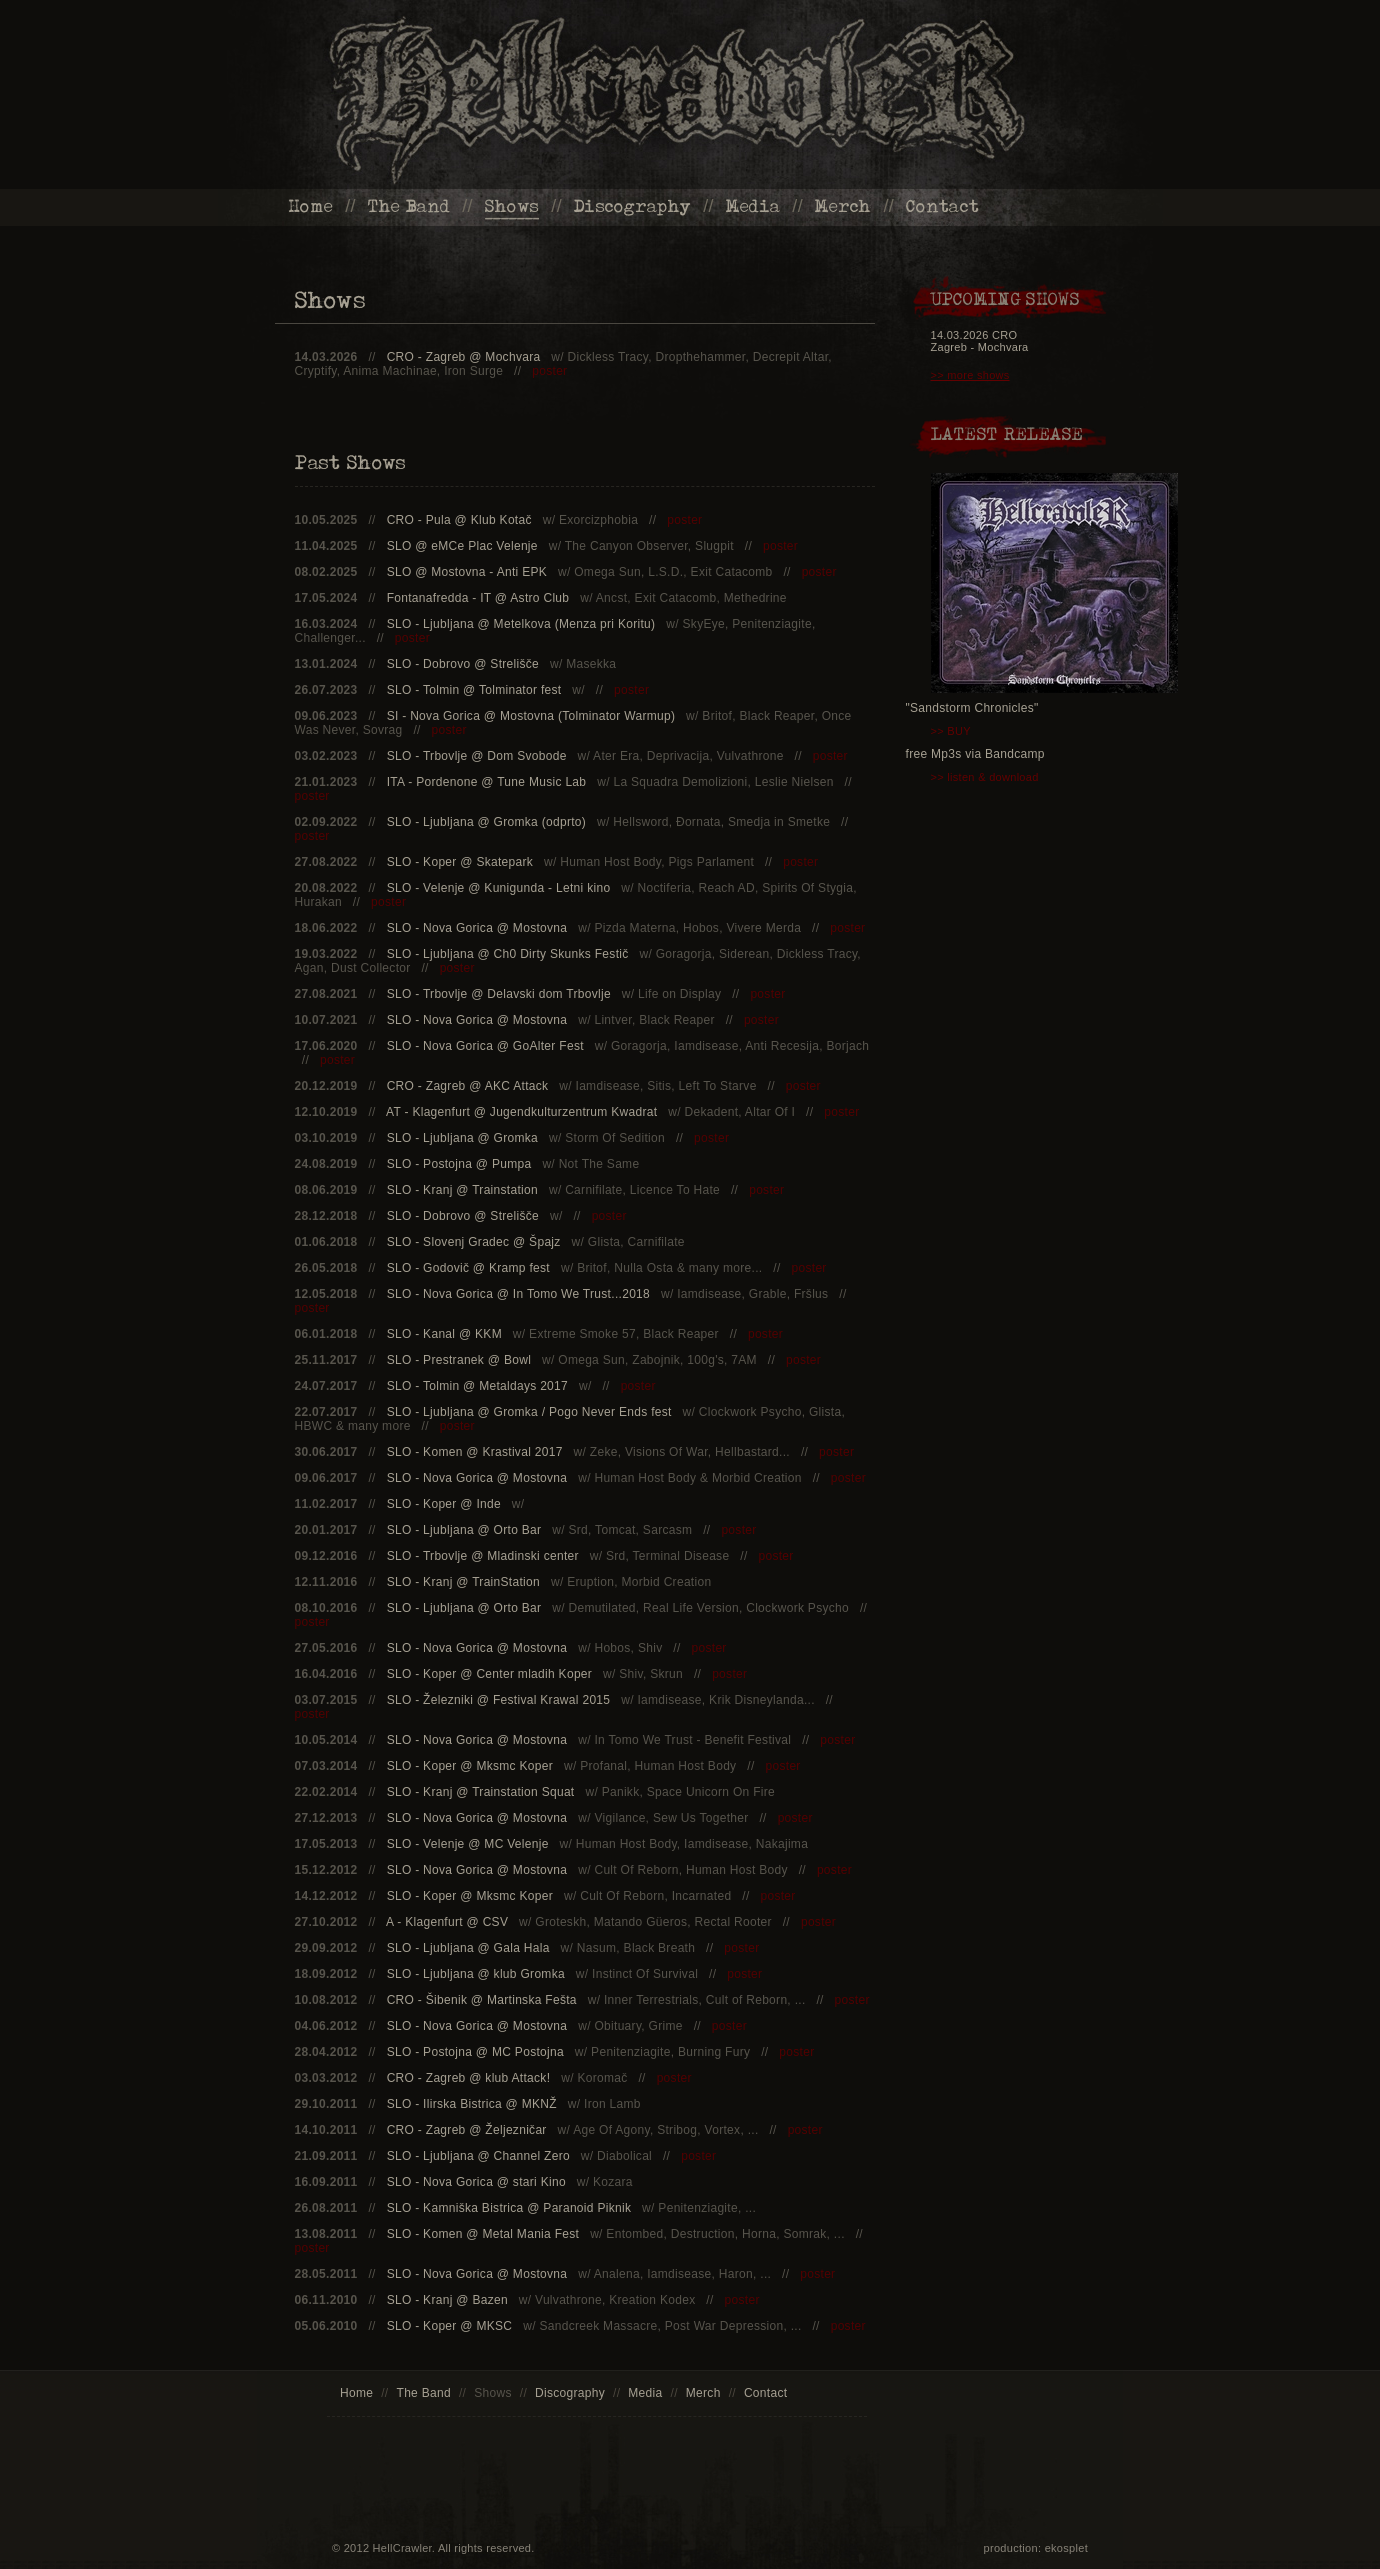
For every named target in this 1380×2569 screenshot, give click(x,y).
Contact (942, 206)
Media (753, 206)
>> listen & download (985, 777)
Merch (843, 206)
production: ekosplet (1036, 2548)
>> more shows (970, 375)
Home (311, 206)
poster (549, 371)
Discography (632, 206)
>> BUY (951, 731)
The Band (409, 206)
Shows (512, 206)
